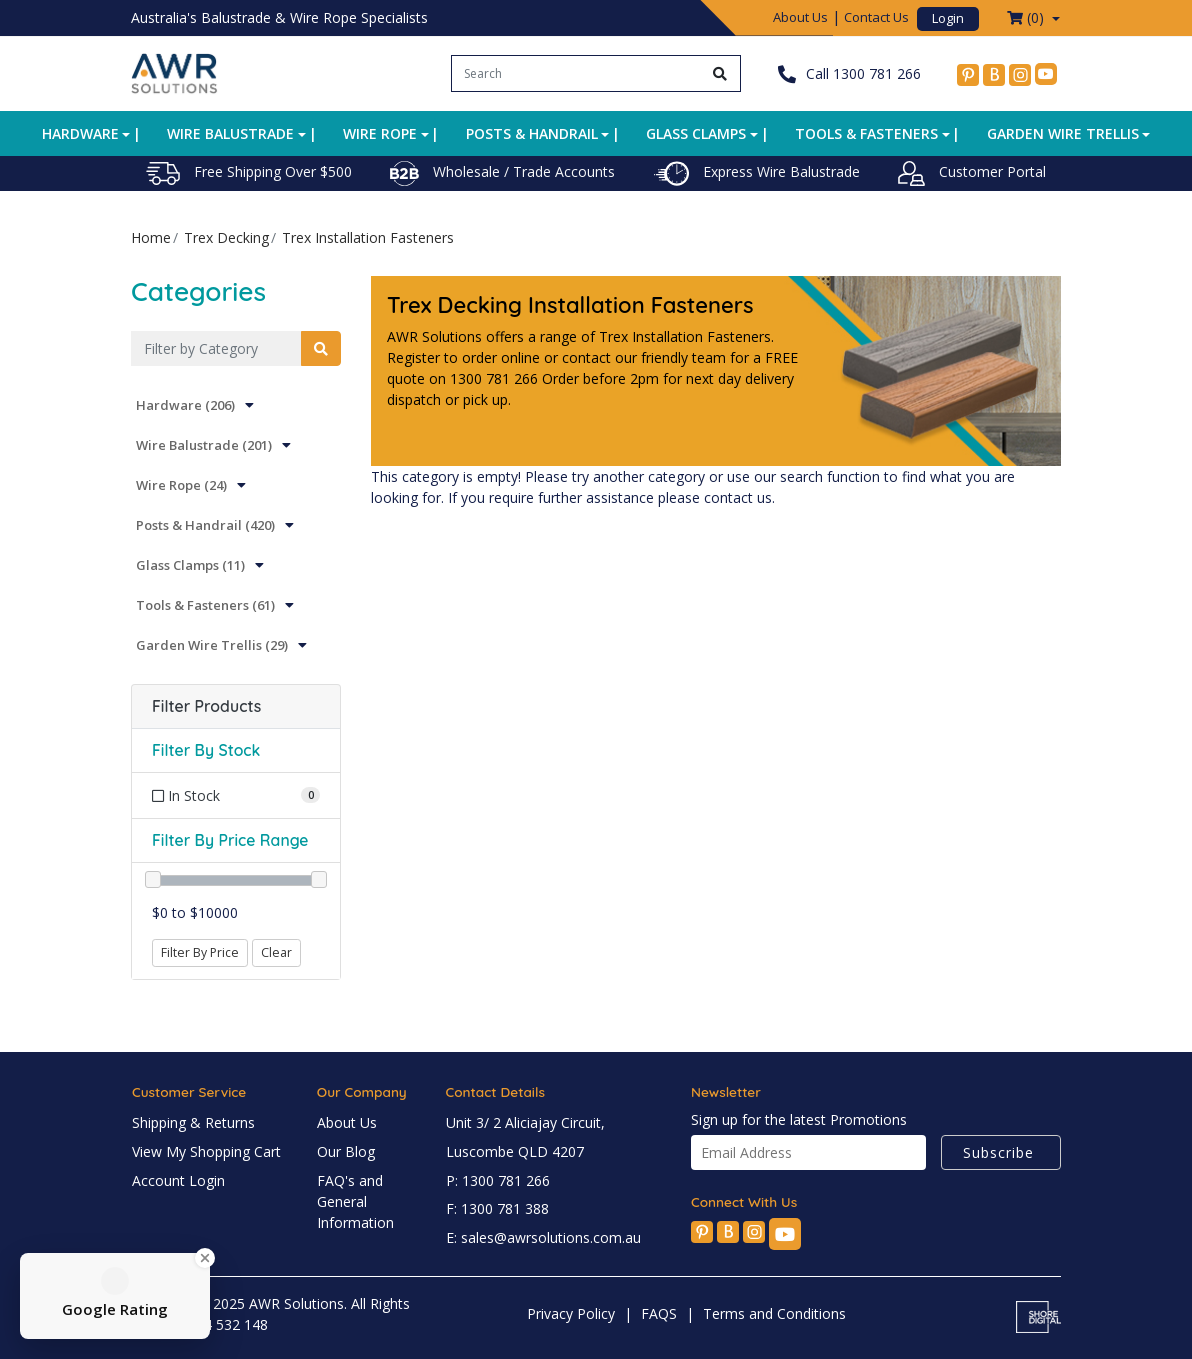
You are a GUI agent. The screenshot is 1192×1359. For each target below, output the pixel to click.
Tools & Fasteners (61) (205, 605)
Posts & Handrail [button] (532, 133)
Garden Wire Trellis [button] (1063, 133)
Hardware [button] (80, 133)
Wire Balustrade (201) (204, 445)
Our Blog (346, 1151)
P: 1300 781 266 (498, 1180)
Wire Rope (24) (181, 485)
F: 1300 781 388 (497, 1208)
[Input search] (576, 73)
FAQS (659, 1313)
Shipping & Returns (193, 1122)
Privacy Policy (571, 1313)
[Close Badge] (205, 1258)
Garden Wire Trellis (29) (212, 645)
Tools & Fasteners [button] (866, 133)
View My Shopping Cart (206, 1151)
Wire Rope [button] (380, 133)
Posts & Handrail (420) (205, 525)
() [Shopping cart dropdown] (1027, 17)
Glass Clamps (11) (190, 565)
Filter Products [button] (206, 706)
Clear (276, 952)
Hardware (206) (185, 405)
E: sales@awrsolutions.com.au (543, 1237)
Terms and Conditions (774, 1313)
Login (948, 18)
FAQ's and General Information (355, 1201)
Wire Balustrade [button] (230, 133)
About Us (800, 17)
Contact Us (876, 17)
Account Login (178, 1180)
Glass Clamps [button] (696, 133)
